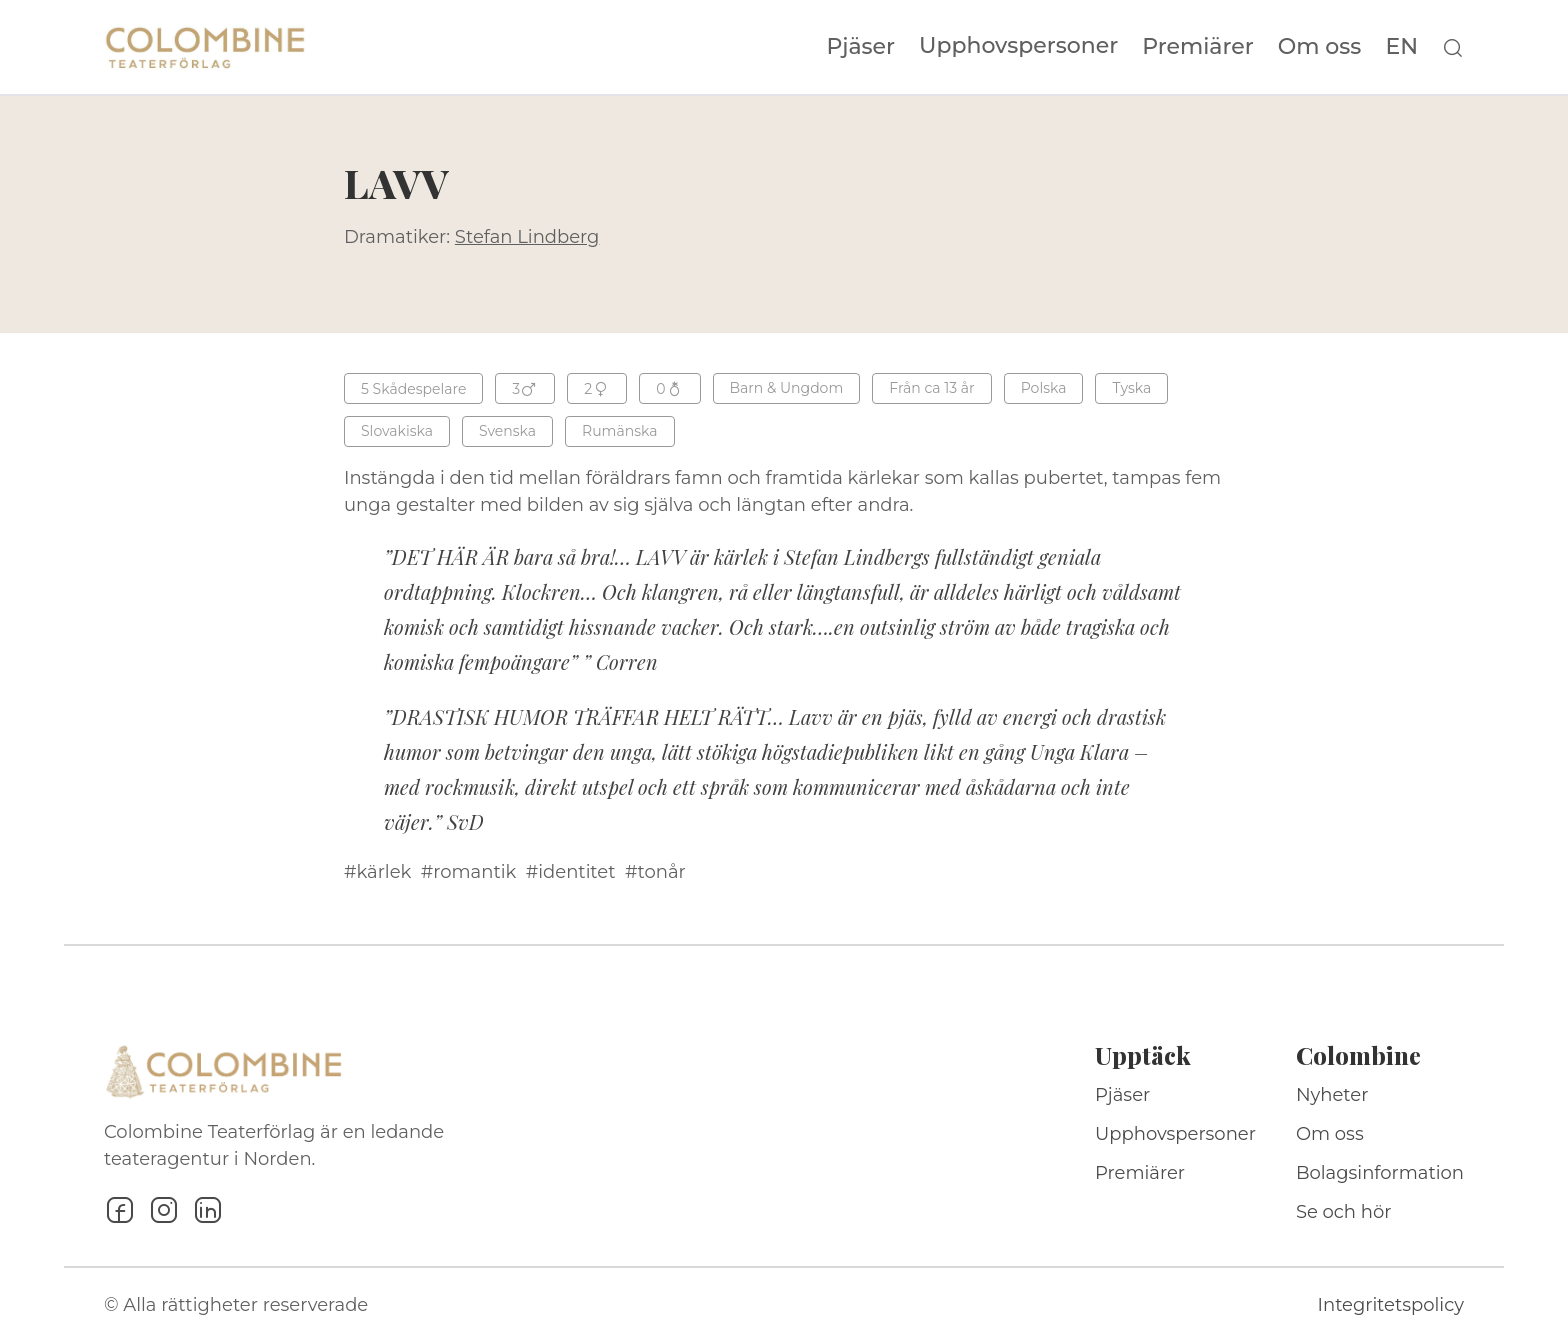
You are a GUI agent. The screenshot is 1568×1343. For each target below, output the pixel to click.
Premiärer (1198, 47)
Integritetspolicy (1391, 1305)
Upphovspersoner (1018, 45)
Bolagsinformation (1380, 1173)
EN (1401, 47)
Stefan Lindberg (527, 237)
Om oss (1320, 47)
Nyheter (1332, 1095)
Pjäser (861, 47)
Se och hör (1344, 1212)
